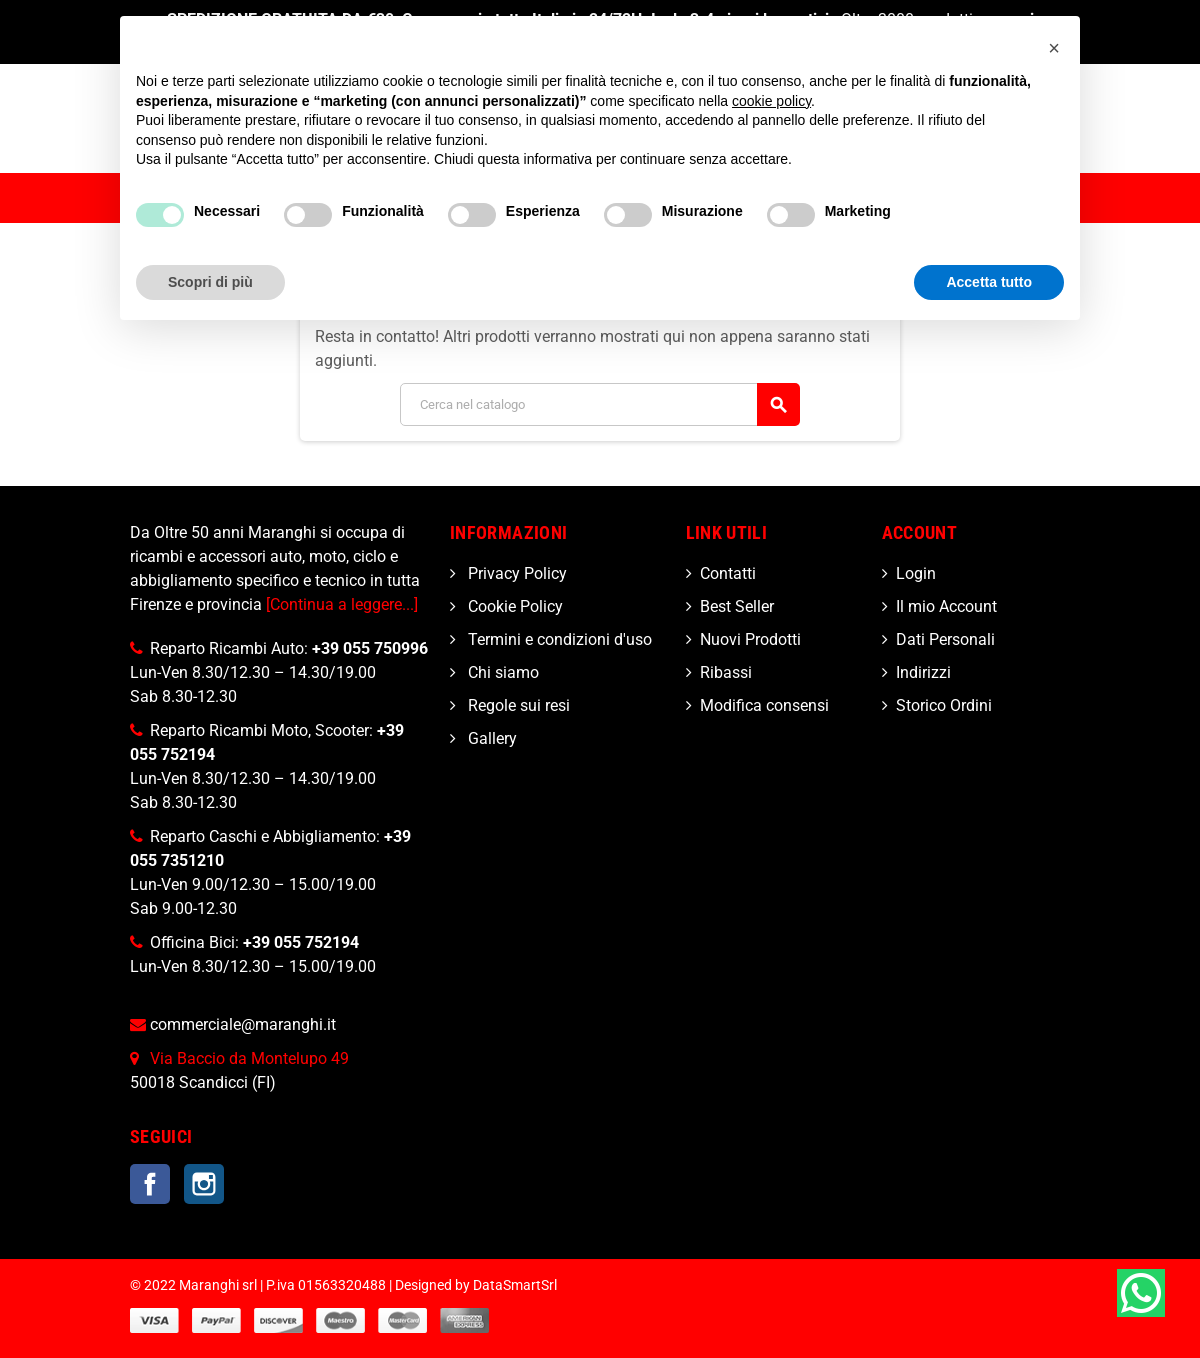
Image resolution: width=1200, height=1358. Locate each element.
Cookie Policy (513, 606)
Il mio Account (946, 606)
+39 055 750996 (370, 648)
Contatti (728, 573)
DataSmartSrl (515, 1285)
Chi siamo (501, 672)
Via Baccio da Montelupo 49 (249, 1058)
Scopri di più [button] (210, 282)
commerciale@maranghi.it (243, 1024)
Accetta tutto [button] (989, 282)
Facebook (150, 1184)
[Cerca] (599, 404)
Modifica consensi (764, 705)
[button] (1054, 48)
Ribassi (726, 672)
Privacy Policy (515, 573)
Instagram (204, 1184)
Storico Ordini (944, 705)
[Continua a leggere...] (342, 604)
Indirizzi (923, 672)
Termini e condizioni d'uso (558, 639)
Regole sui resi (517, 705)
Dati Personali (945, 639)
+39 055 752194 (301, 942)
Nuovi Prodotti (750, 639)
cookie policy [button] (771, 101)
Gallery (490, 738)
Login (916, 573)
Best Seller (737, 606)
